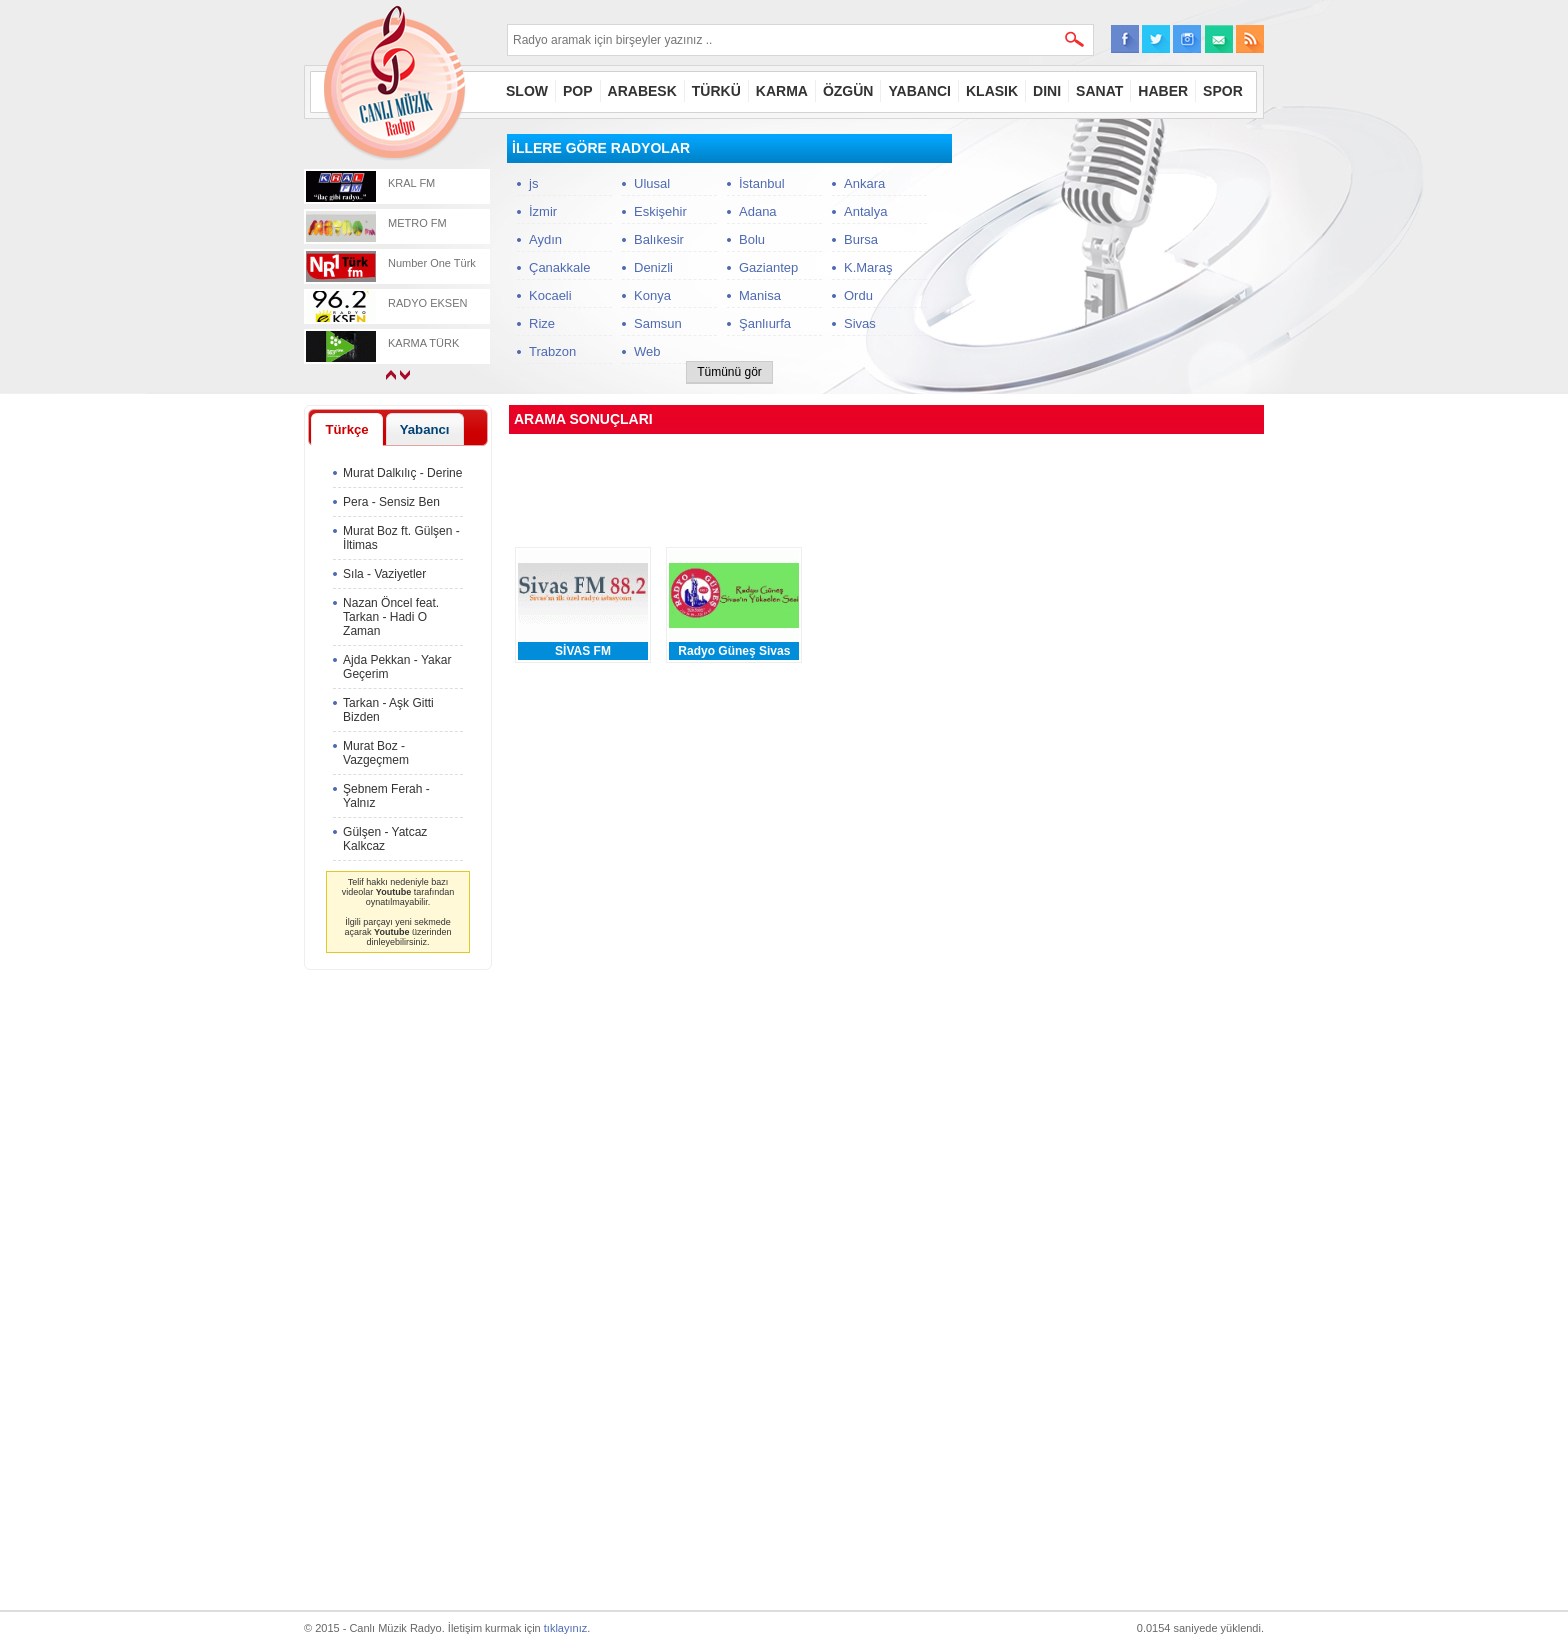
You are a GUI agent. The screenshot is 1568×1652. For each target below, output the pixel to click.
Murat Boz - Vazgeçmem (376, 753)
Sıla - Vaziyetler (384, 574)
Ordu (858, 295)
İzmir (543, 211)
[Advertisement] (1114, 259)
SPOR (1223, 91)
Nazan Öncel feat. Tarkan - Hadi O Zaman (391, 617)
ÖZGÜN (848, 91)
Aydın (545, 239)
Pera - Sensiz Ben (391, 502)
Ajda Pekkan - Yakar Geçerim (397, 667)
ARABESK (642, 91)
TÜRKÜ (716, 91)
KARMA (782, 91)
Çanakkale (559, 267)
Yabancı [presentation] (425, 429)
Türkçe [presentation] (346, 429)
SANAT (1099, 91)
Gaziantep (768, 267)
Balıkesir (659, 239)
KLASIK (992, 91)
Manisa (760, 295)
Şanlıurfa (765, 323)
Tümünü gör (729, 372)
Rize (542, 323)
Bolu (752, 239)
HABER (1163, 91)
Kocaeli (550, 295)
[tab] (347, 429)
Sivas (860, 323)
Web (647, 351)
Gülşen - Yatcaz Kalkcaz (385, 839)
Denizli (653, 267)
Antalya (865, 211)
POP (578, 91)
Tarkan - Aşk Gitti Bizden (388, 710)
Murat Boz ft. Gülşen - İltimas (401, 538)
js (533, 183)
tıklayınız (565, 1628)
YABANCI (919, 91)
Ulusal (652, 183)
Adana (758, 211)
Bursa (861, 239)
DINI (1047, 91)
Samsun (658, 323)
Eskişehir (660, 211)
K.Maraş (868, 267)
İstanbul (762, 183)
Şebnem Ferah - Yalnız (386, 796)
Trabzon (552, 351)
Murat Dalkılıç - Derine (402, 473)
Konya (652, 295)
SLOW (527, 91)
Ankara (864, 183)
